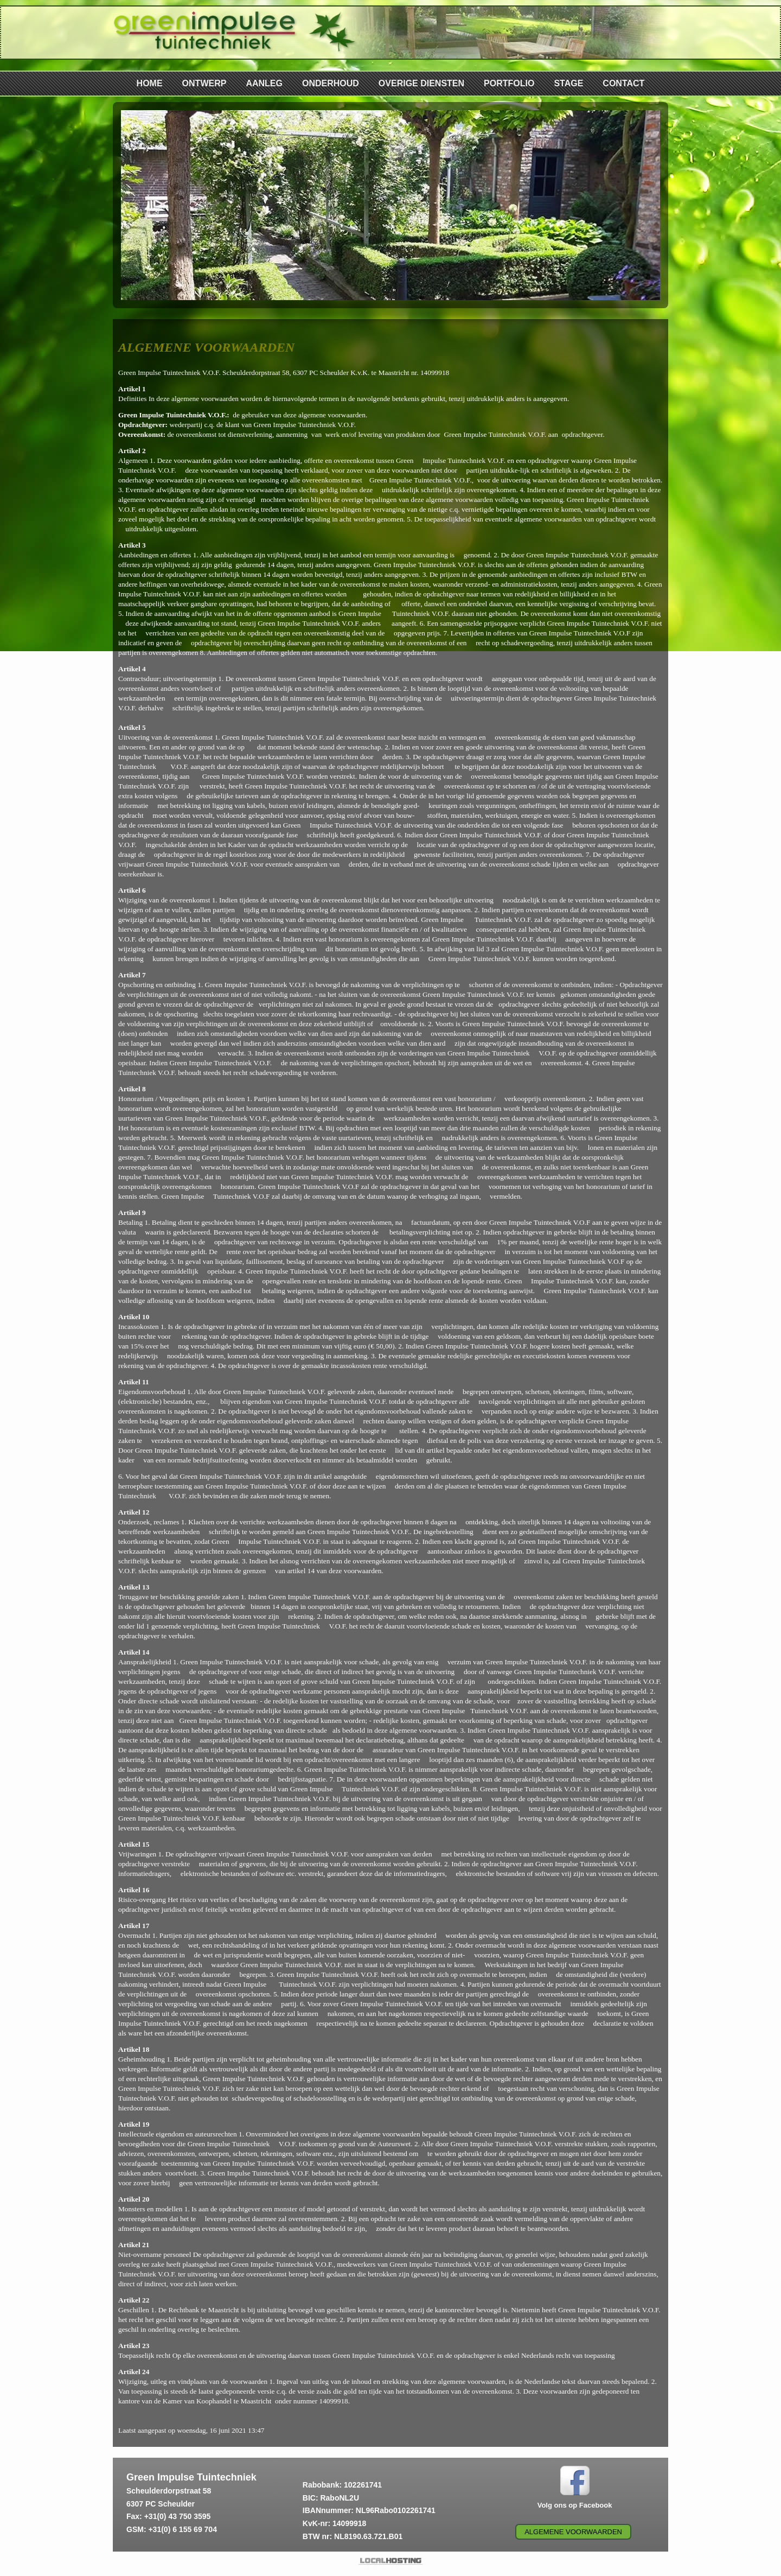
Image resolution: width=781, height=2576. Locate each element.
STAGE (568, 83)
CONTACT (623, 83)
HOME (150, 83)
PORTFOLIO (509, 83)
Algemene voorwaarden (573, 2532)
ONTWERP (204, 83)
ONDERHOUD (330, 83)
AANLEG (264, 83)
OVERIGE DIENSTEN (421, 83)
